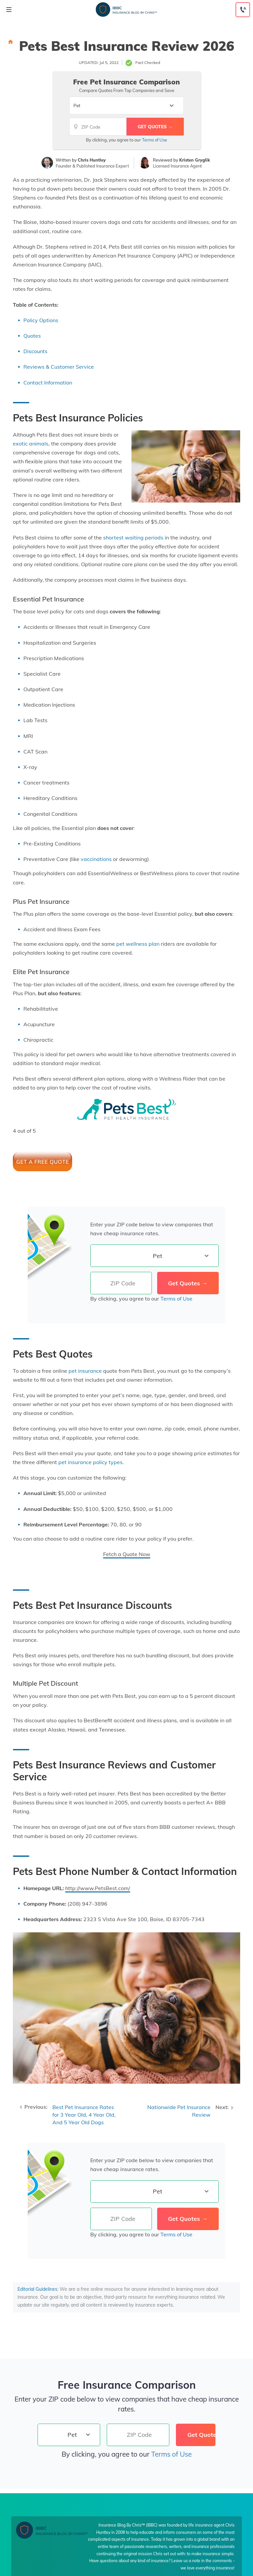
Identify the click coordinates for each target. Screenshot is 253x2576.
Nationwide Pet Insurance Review (179, 2111)
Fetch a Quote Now (126, 1554)
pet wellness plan (137, 943)
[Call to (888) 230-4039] (243, 9)
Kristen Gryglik (194, 160)
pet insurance (85, 1370)
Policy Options (40, 320)
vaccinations (96, 859)
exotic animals (30, 443)
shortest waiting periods (133, 537)
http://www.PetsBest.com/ (97, 1888)
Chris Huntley (92, 160)
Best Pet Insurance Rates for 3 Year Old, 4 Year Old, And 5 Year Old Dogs (84, 2115)
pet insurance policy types (90, 1462)
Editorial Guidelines (37, 2289)
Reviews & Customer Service (58, 366)
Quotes (32, 335)
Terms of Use (154, 139)
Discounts (35, 351)
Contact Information (47, 382)
